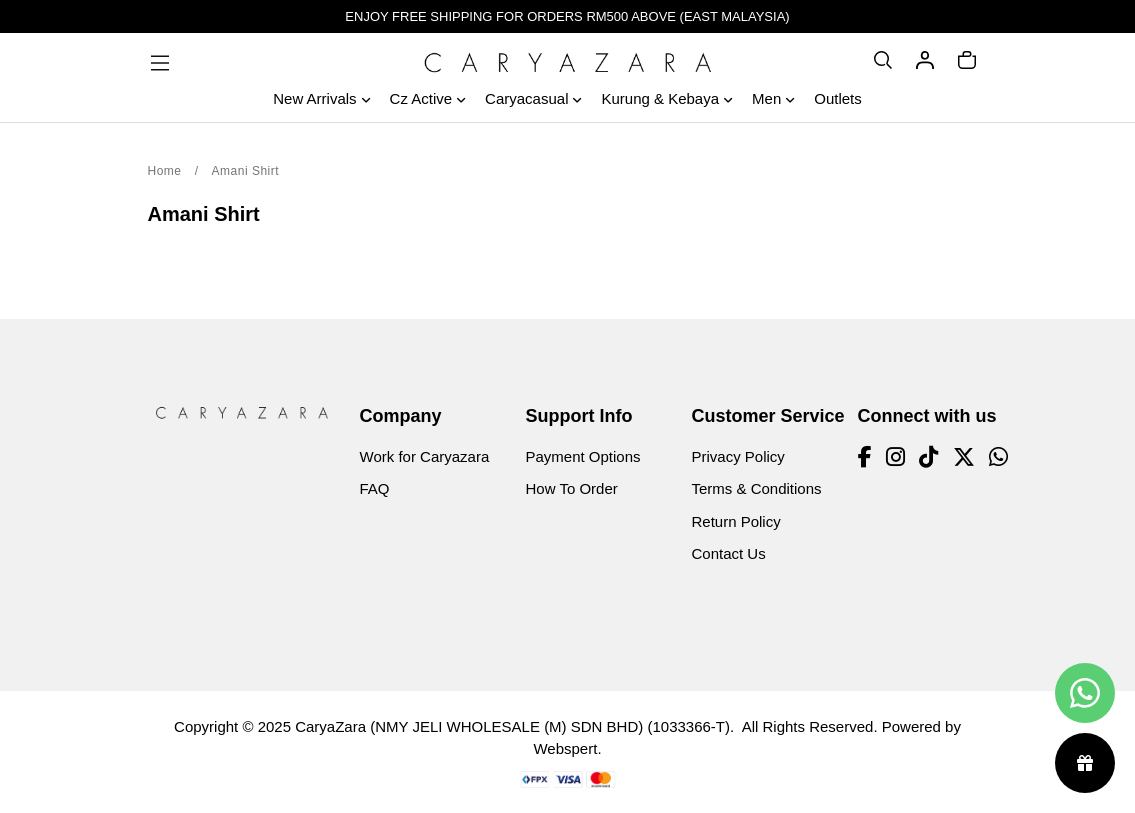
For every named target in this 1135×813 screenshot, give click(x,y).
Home (165, 171)
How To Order (572, 488)
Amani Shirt (246, 171)
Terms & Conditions (757, 488)
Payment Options (583, 456)
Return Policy (736, 521)
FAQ (375, 488)
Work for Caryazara (425, 456)
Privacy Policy (738, 456)
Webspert (565, 748)
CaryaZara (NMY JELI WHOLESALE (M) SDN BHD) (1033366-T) (512, 726)
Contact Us (729, 553)
